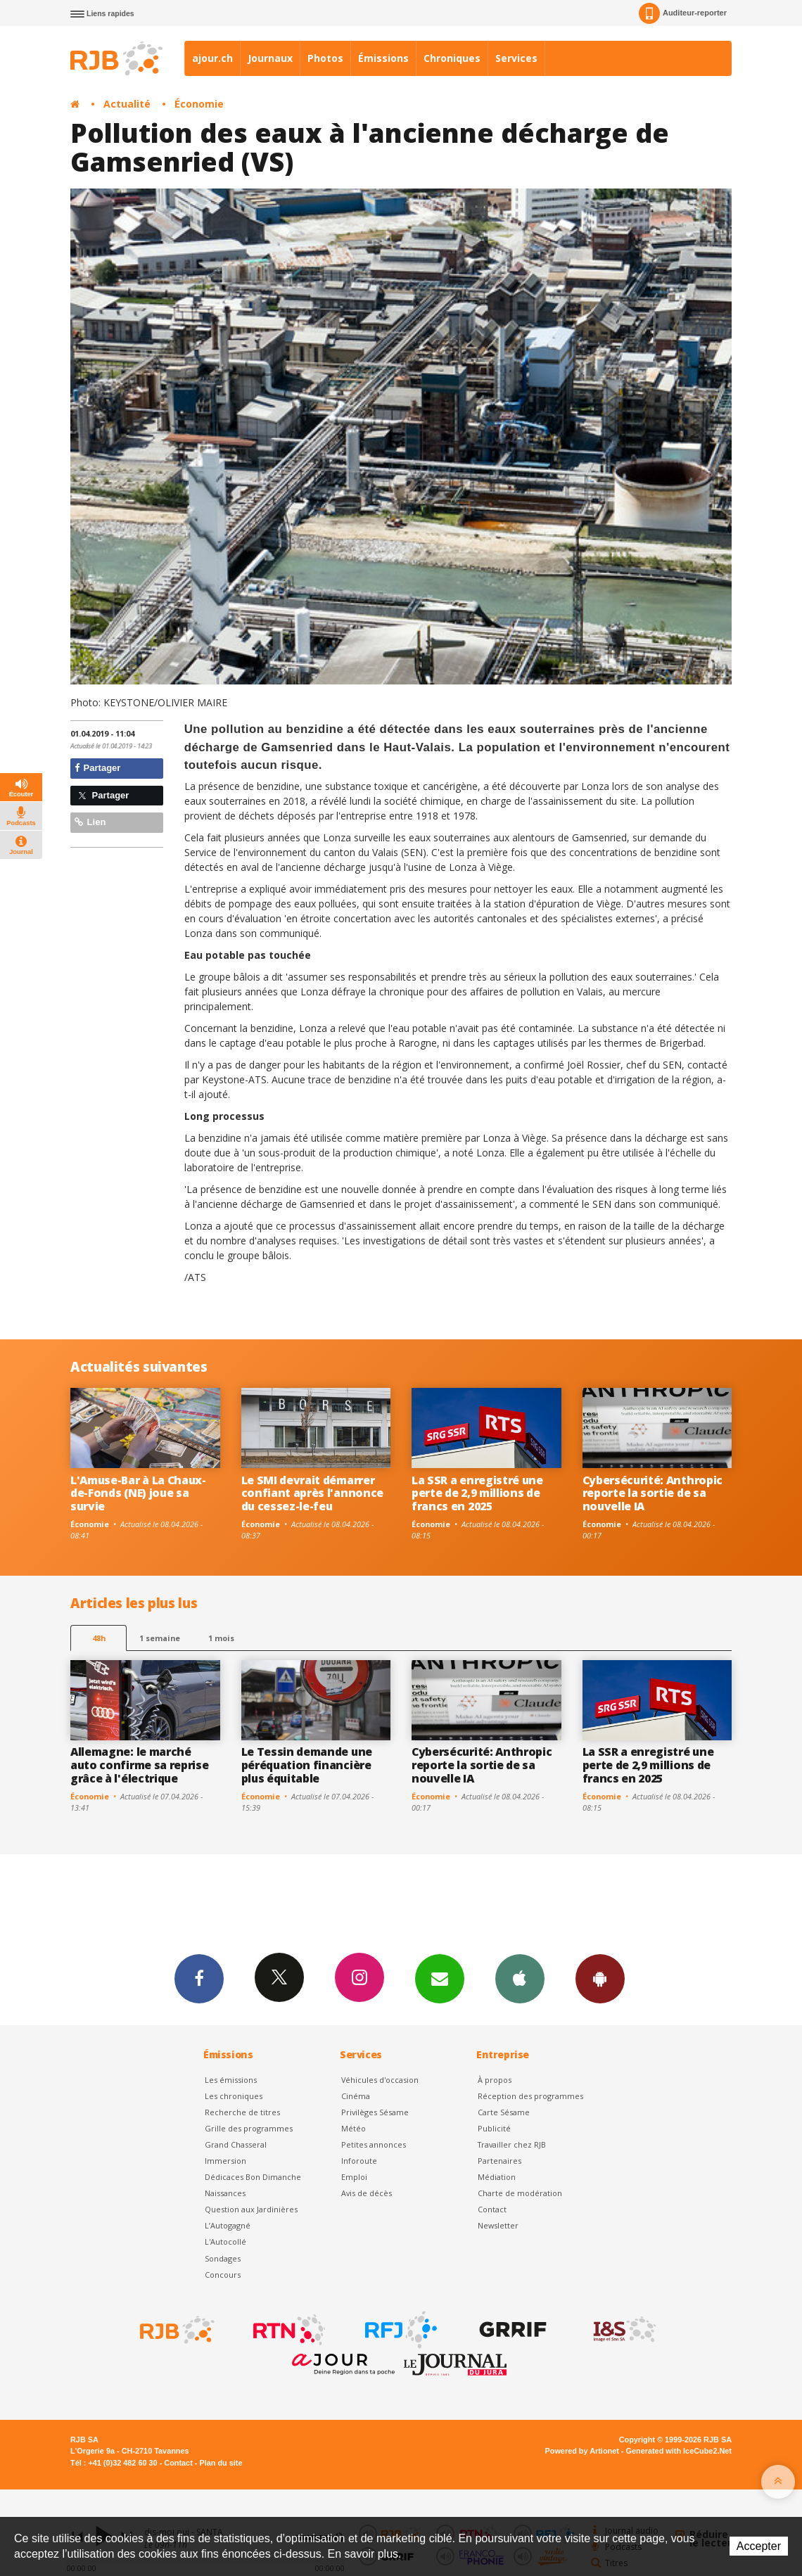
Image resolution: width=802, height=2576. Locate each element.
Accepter (759, 2546)
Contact (492, 2209)
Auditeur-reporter (683, 13)
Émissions (383, 58)
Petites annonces (373, 2144)
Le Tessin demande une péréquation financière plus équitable (306, 1765)
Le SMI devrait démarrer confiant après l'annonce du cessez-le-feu (312, 1493)
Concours (223, 2274)
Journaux (270, 58)
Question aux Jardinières (251, 2209)
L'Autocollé (225, 2241)
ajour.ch (212, 58)
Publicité (494, 2128)
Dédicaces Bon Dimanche (253, 2176)
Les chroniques (233, 2095)
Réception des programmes (530, 2095)
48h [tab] (99, 1638)
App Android (600, 1978)
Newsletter (498, 2225)
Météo (353, 2128)
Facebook (199, 1978)
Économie (199, 103)
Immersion (225, 2160)
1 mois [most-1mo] (221, 1638)
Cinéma (355, 2095)
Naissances (225, 2193)
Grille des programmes (249, 2128)
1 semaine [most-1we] (159, 1638)
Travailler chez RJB (512, 2144)
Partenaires (499, 2160)
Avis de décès (366, 2193)
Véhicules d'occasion (380, 2079)
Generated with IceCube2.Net (679, 2451)
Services (516, 58)
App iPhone (520, 1978)
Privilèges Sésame (375, 2112)
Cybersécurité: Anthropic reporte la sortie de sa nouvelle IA (653, 1493)
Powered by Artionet (582, 2451)
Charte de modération (520, 2193)
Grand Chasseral (236, 2144)
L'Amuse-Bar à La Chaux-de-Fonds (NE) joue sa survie (138, 1493)
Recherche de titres (242, 2112)
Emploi (354, 2176)
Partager (97, 768)
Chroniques (452, 58)
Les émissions (231, 2079)
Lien (90, 822)
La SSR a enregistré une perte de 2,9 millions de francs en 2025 (477, 1493)
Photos (325, 58)
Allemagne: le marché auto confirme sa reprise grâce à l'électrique (139, 1765)
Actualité (127, 103)
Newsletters (439, 1978)
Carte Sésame (504, 2112)
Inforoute (359, 2160)
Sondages (223, 2258)
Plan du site (220, 2463)
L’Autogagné (227, 2225)
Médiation (497, 2176)
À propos (494, 2079)
